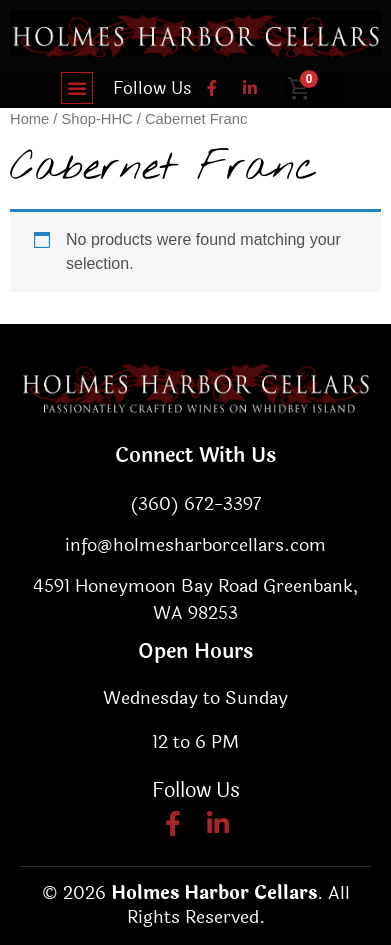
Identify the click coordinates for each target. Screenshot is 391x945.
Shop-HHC (97, 119)
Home (29, 119)
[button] (77, 88)
